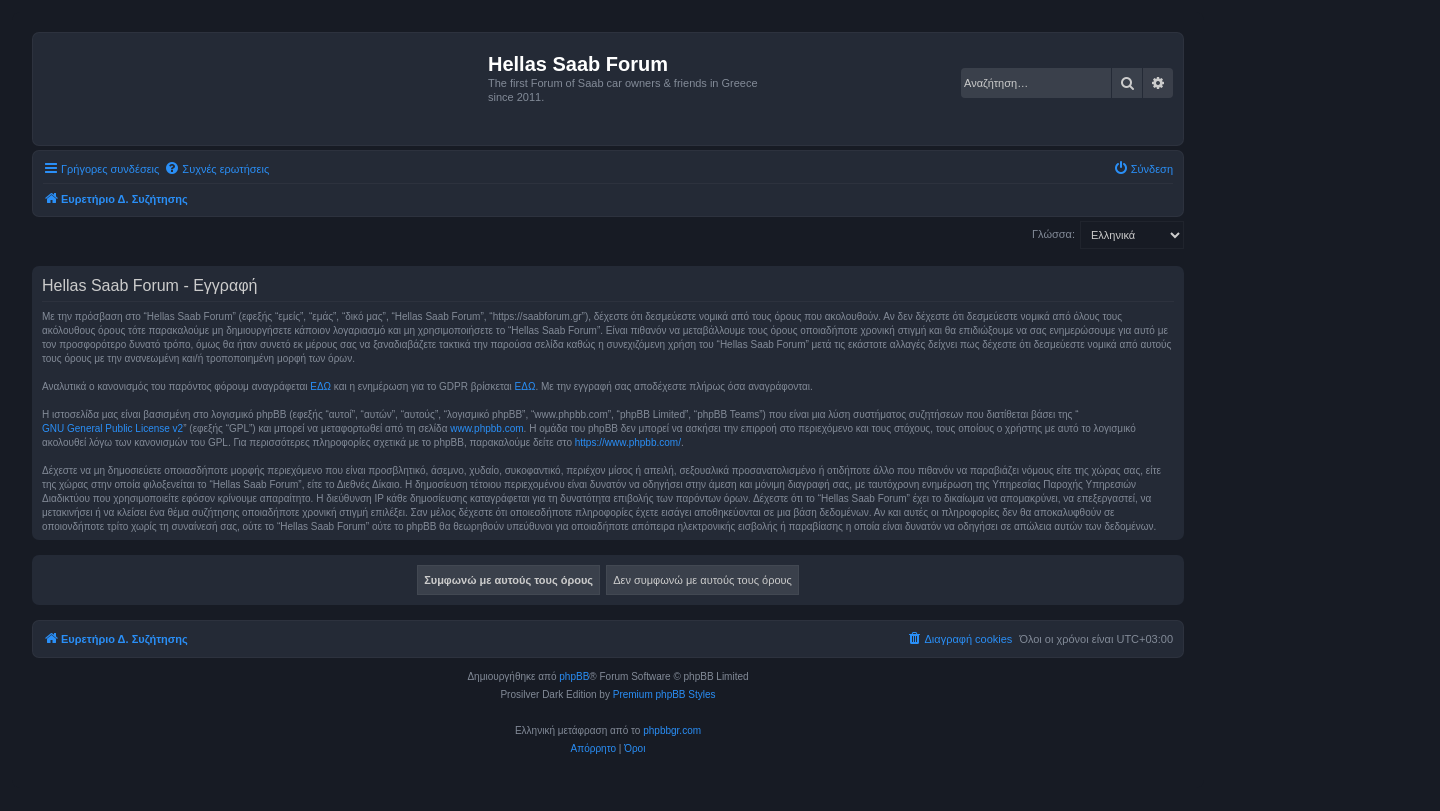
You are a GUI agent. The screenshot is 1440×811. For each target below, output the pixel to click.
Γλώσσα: (1053, 234)
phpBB (574, 676)
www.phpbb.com (486, 428)
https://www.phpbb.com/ (628, 442)
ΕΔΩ (320, 386)
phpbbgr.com (672, 730)
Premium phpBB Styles (664, 694)
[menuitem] (216, 169)
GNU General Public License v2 (112, 428)
